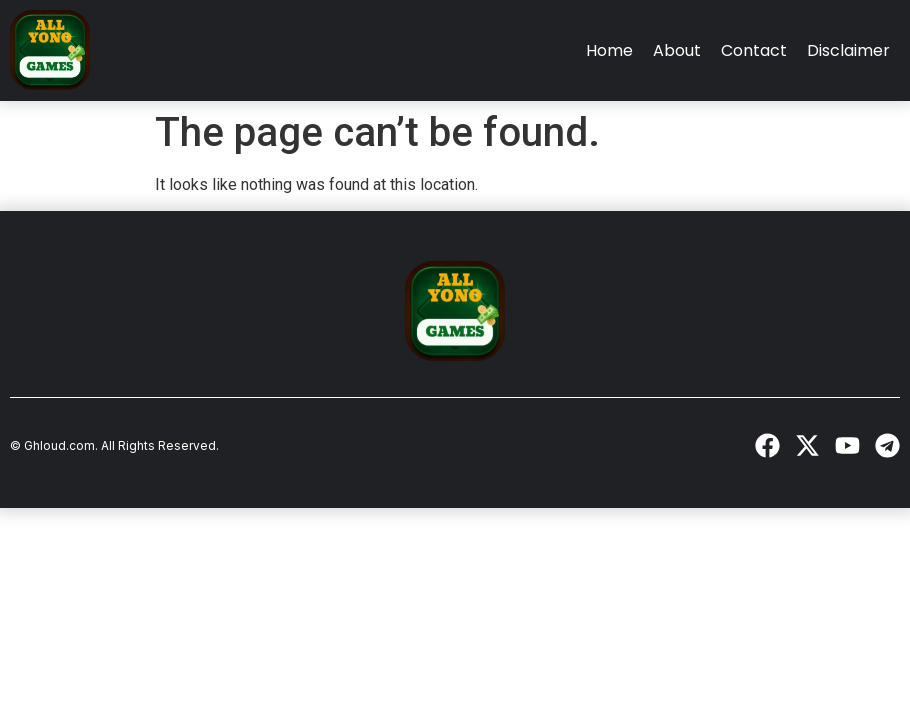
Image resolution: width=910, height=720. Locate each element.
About (677, 50)
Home (609, 50)
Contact (754, 50)
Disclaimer (848, 50)
